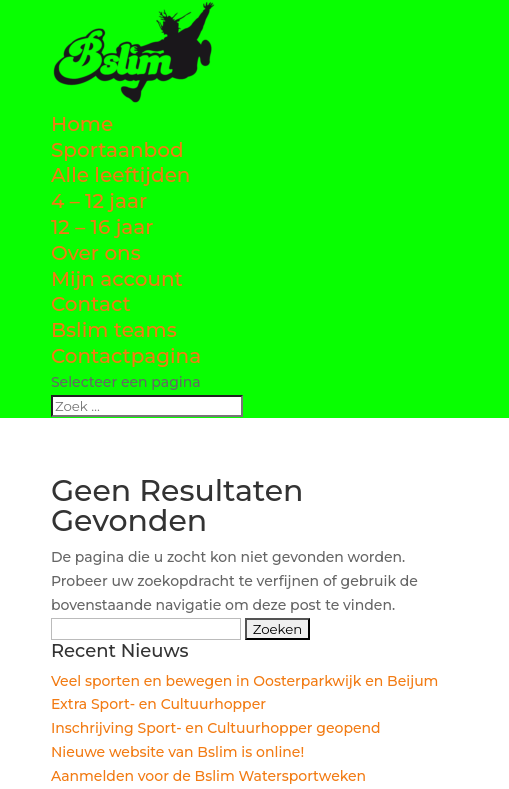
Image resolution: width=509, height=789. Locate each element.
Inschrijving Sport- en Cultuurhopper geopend (216, 728)
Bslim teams (114, 330)
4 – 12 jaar (99, 201)
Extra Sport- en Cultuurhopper (158, 704)
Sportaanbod (117, 150)
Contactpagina (126, 356)
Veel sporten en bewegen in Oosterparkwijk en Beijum (245, 681)
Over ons (96, 253)
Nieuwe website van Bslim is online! (177, 752)
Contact (91, 304)
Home (82, 124)
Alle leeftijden (121, 175)
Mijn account (117, 279)
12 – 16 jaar (102, 227)
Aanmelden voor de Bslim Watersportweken (208, 776)
